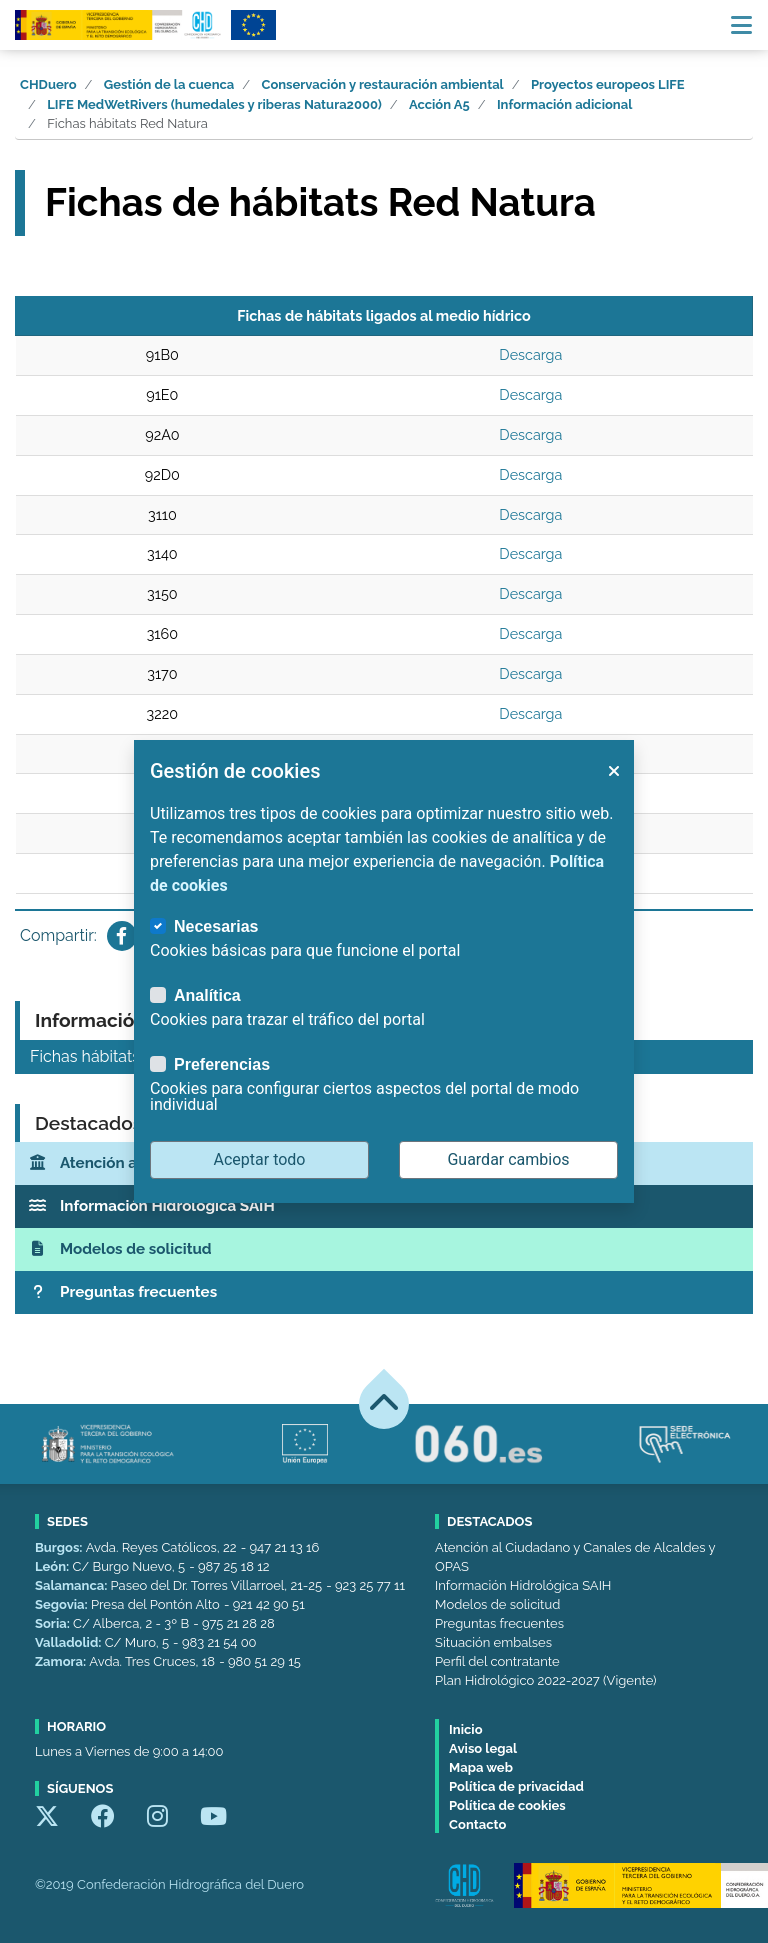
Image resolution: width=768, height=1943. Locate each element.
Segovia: (63, 1604)
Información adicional (564, 104)
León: (53, 1566)
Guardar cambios (508, 1159)
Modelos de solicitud (497, 1604)
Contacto (477, 1824)
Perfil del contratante (497, 1661)
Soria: (54, 1623)
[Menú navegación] (741, 25)
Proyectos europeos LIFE (608, 84)
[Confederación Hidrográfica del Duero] (119, 25)
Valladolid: (70, 1642)
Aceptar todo (260, 1159)
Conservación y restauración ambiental (383, 84)
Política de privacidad (516, 1786)
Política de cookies (507, 1805)
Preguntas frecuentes (499, 1623)
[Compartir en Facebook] (122, 936)
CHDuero (48, 84)
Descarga (530, 354)
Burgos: (60, 1547)
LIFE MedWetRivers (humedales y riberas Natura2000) (214, 104)
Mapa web (481, 1767)
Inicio (465, 1729)
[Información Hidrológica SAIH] (384, 1206)
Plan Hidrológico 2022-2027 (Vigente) (545, 1680)
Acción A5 (439, 104)
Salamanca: (73, 1585)
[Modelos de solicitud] (384, 1249)
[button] (613, 771)
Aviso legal (483, 1748)
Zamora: (62, 1661)
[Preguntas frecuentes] (384, 1292)
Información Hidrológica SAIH (523, 1585)
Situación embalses (493, 1642)
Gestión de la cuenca (169, 84)
